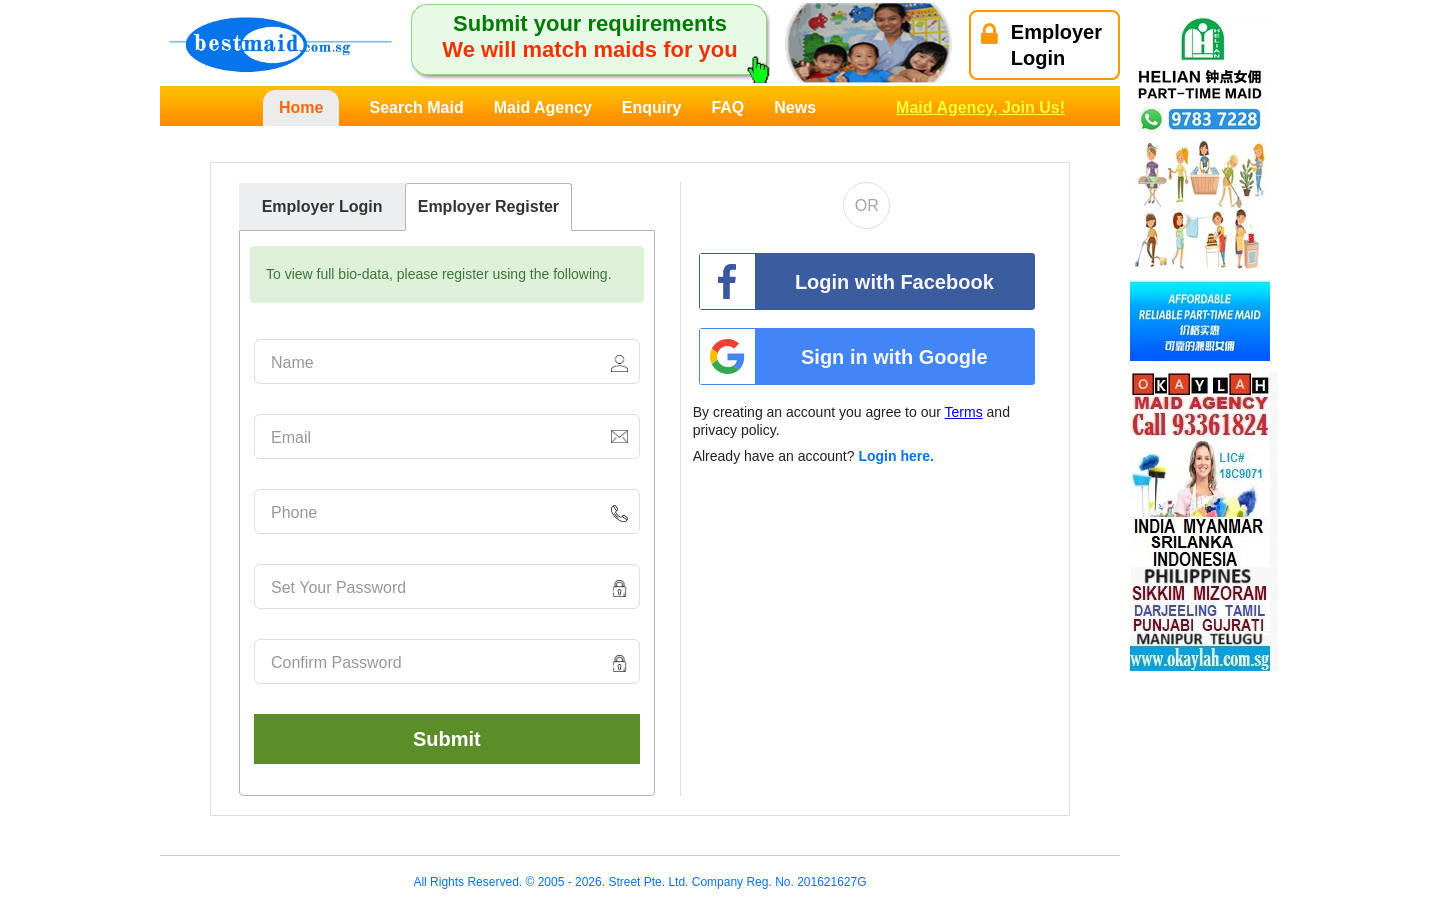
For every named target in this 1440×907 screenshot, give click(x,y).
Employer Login (322, 206)
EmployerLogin (1041, 45)
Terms (964, 412)
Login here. (895, 456)
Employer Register (488, 206)
